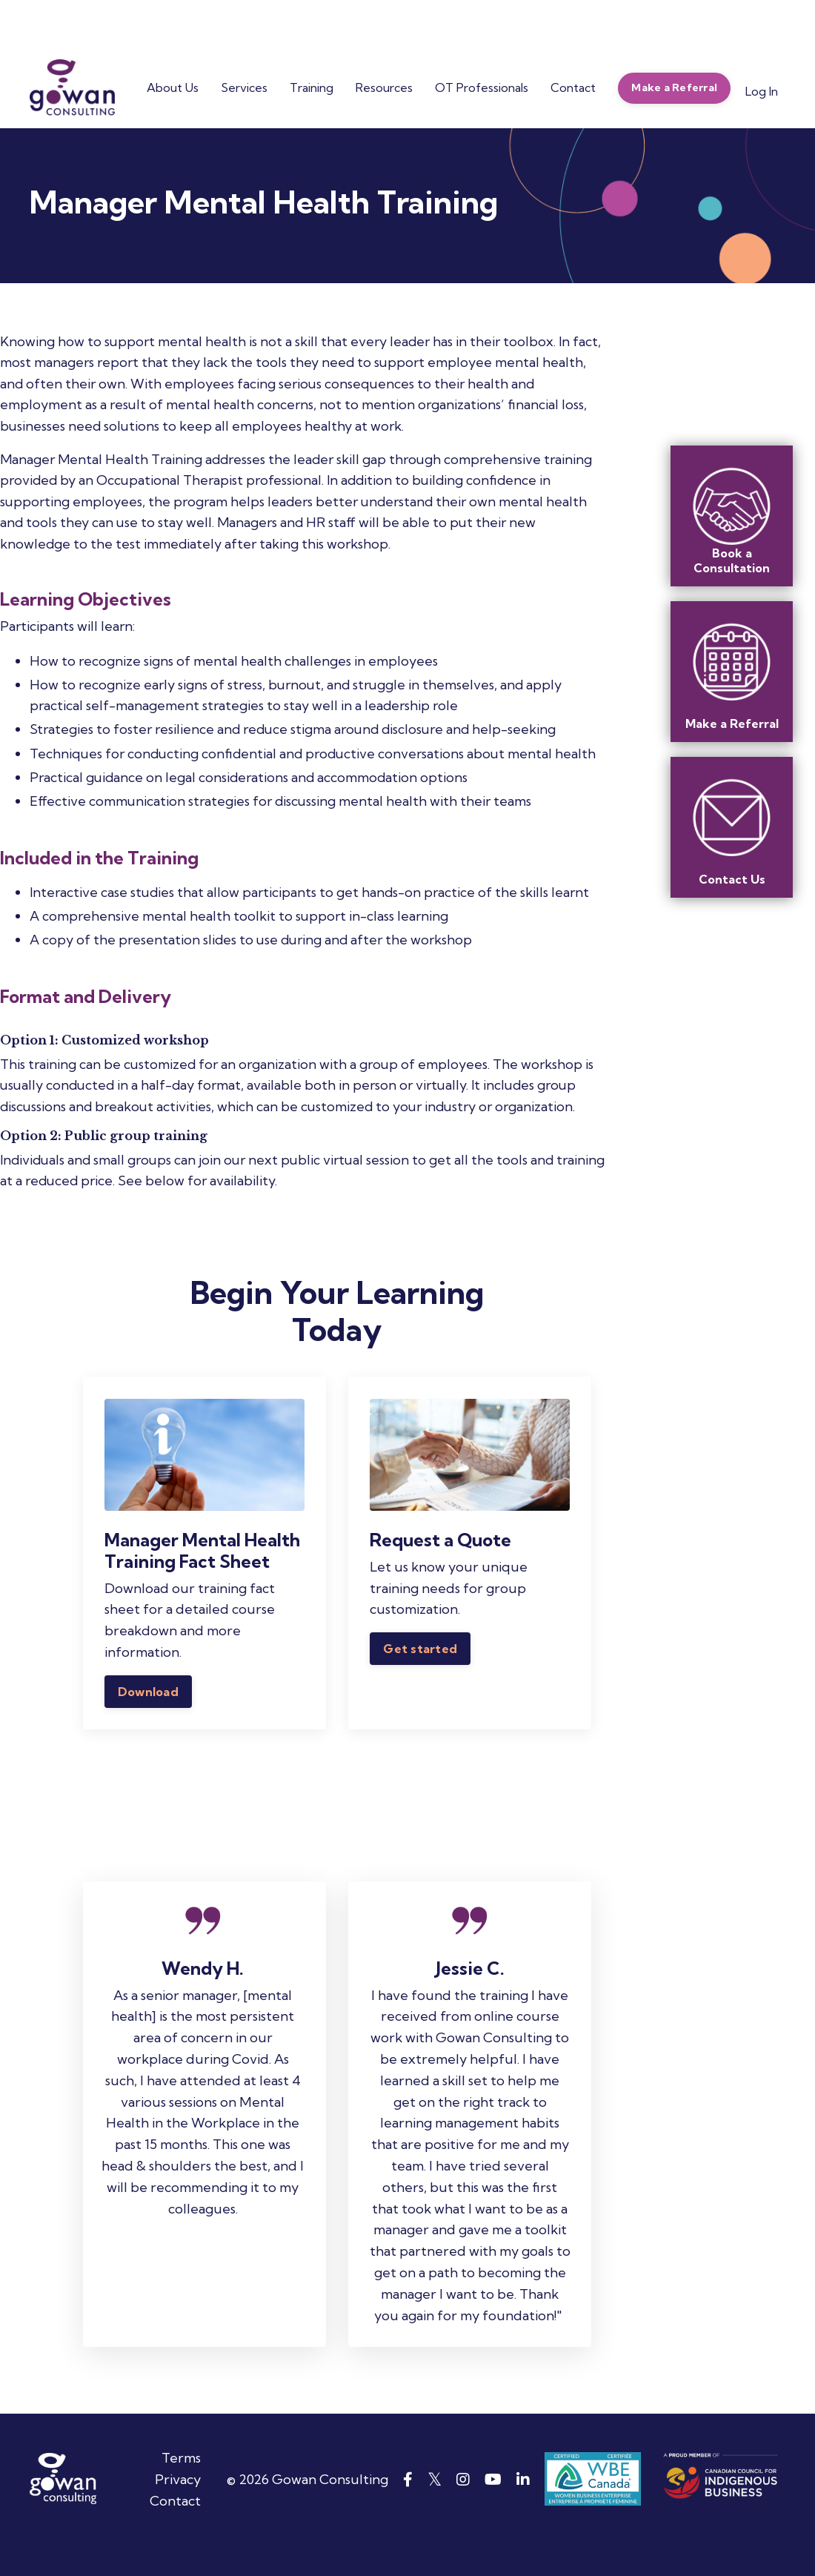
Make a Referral (732, 723)
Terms (181, 2488)
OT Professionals (481, 87)
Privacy (178, 2509)
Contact (573, 87)
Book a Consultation (731, 560)
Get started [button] (421, 1653)
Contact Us (732, 879)
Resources (384, 87)
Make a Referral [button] (674, 87)
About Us (173, 87)
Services (244, 87)
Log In (761, 91)
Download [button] (149, 1696)
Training (311, 87)
